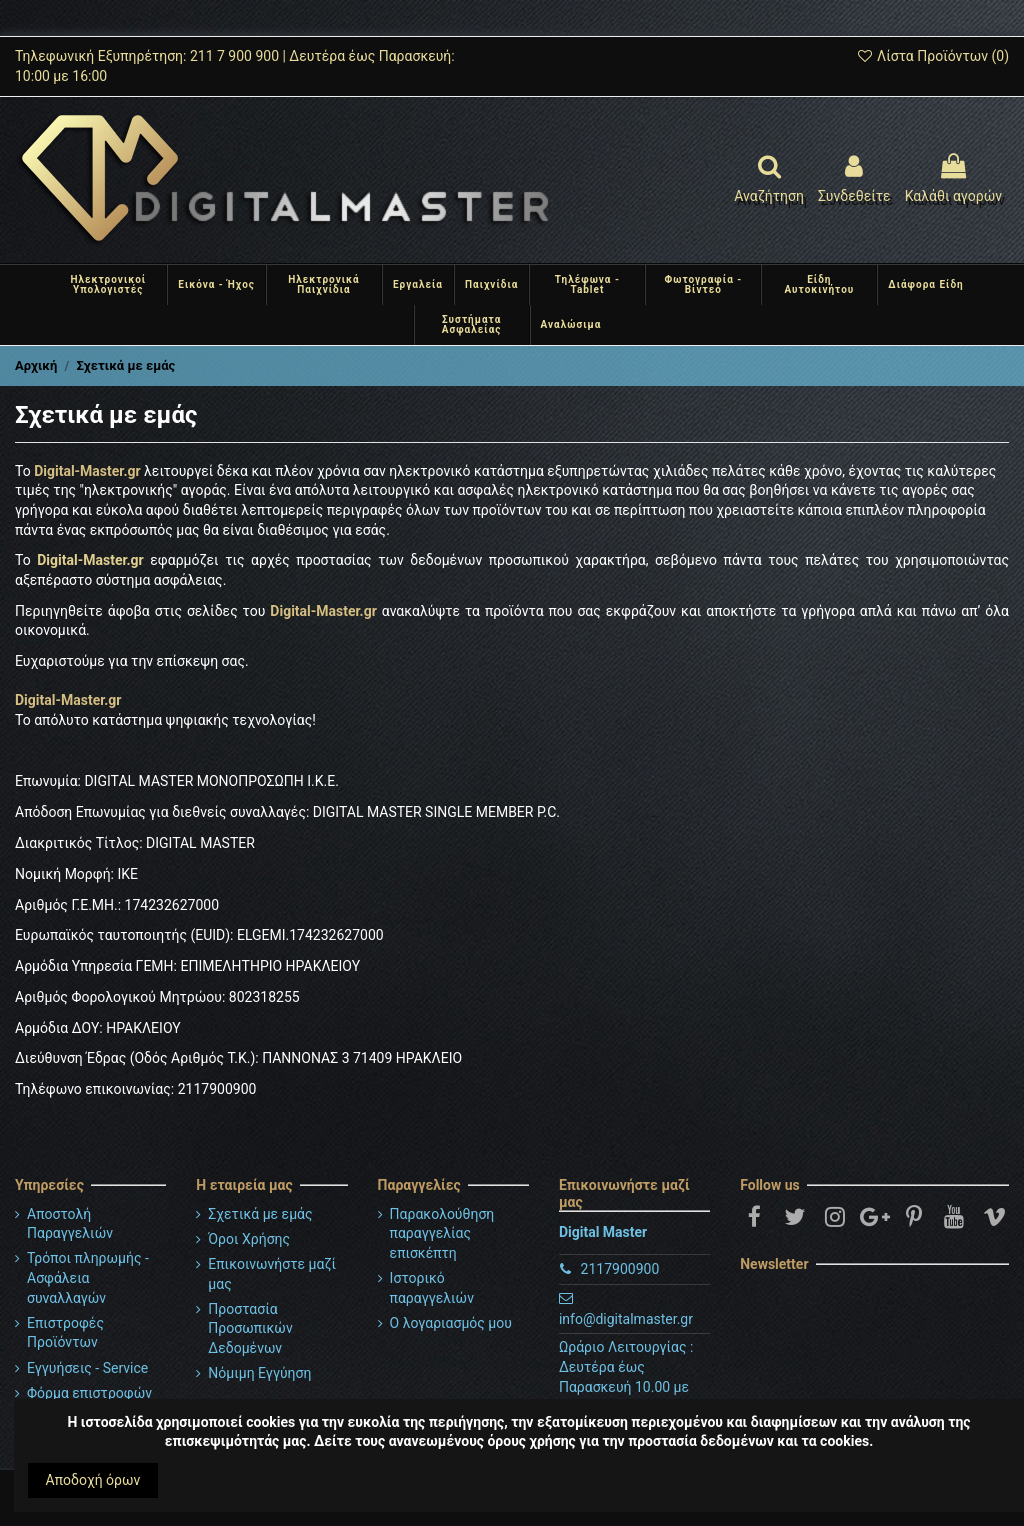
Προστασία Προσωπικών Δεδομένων (250, 1328)
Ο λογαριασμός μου (451, 1323)
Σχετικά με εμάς (260, 1214)
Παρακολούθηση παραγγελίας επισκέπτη (442, 1233)
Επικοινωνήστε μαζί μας (272, 1274)
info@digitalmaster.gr (626, 1319)
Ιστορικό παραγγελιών (432, 1288)
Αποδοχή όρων (93, 1480)
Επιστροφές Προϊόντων (65, 1333)
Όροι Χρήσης (249, 1239)
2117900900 (620, 1269)
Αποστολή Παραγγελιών (70, 1224)
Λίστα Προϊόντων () (932, 56)
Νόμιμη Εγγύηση (259, 1373)
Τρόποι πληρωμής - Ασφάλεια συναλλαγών (88, 1277)
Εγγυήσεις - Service (87, 1368)
